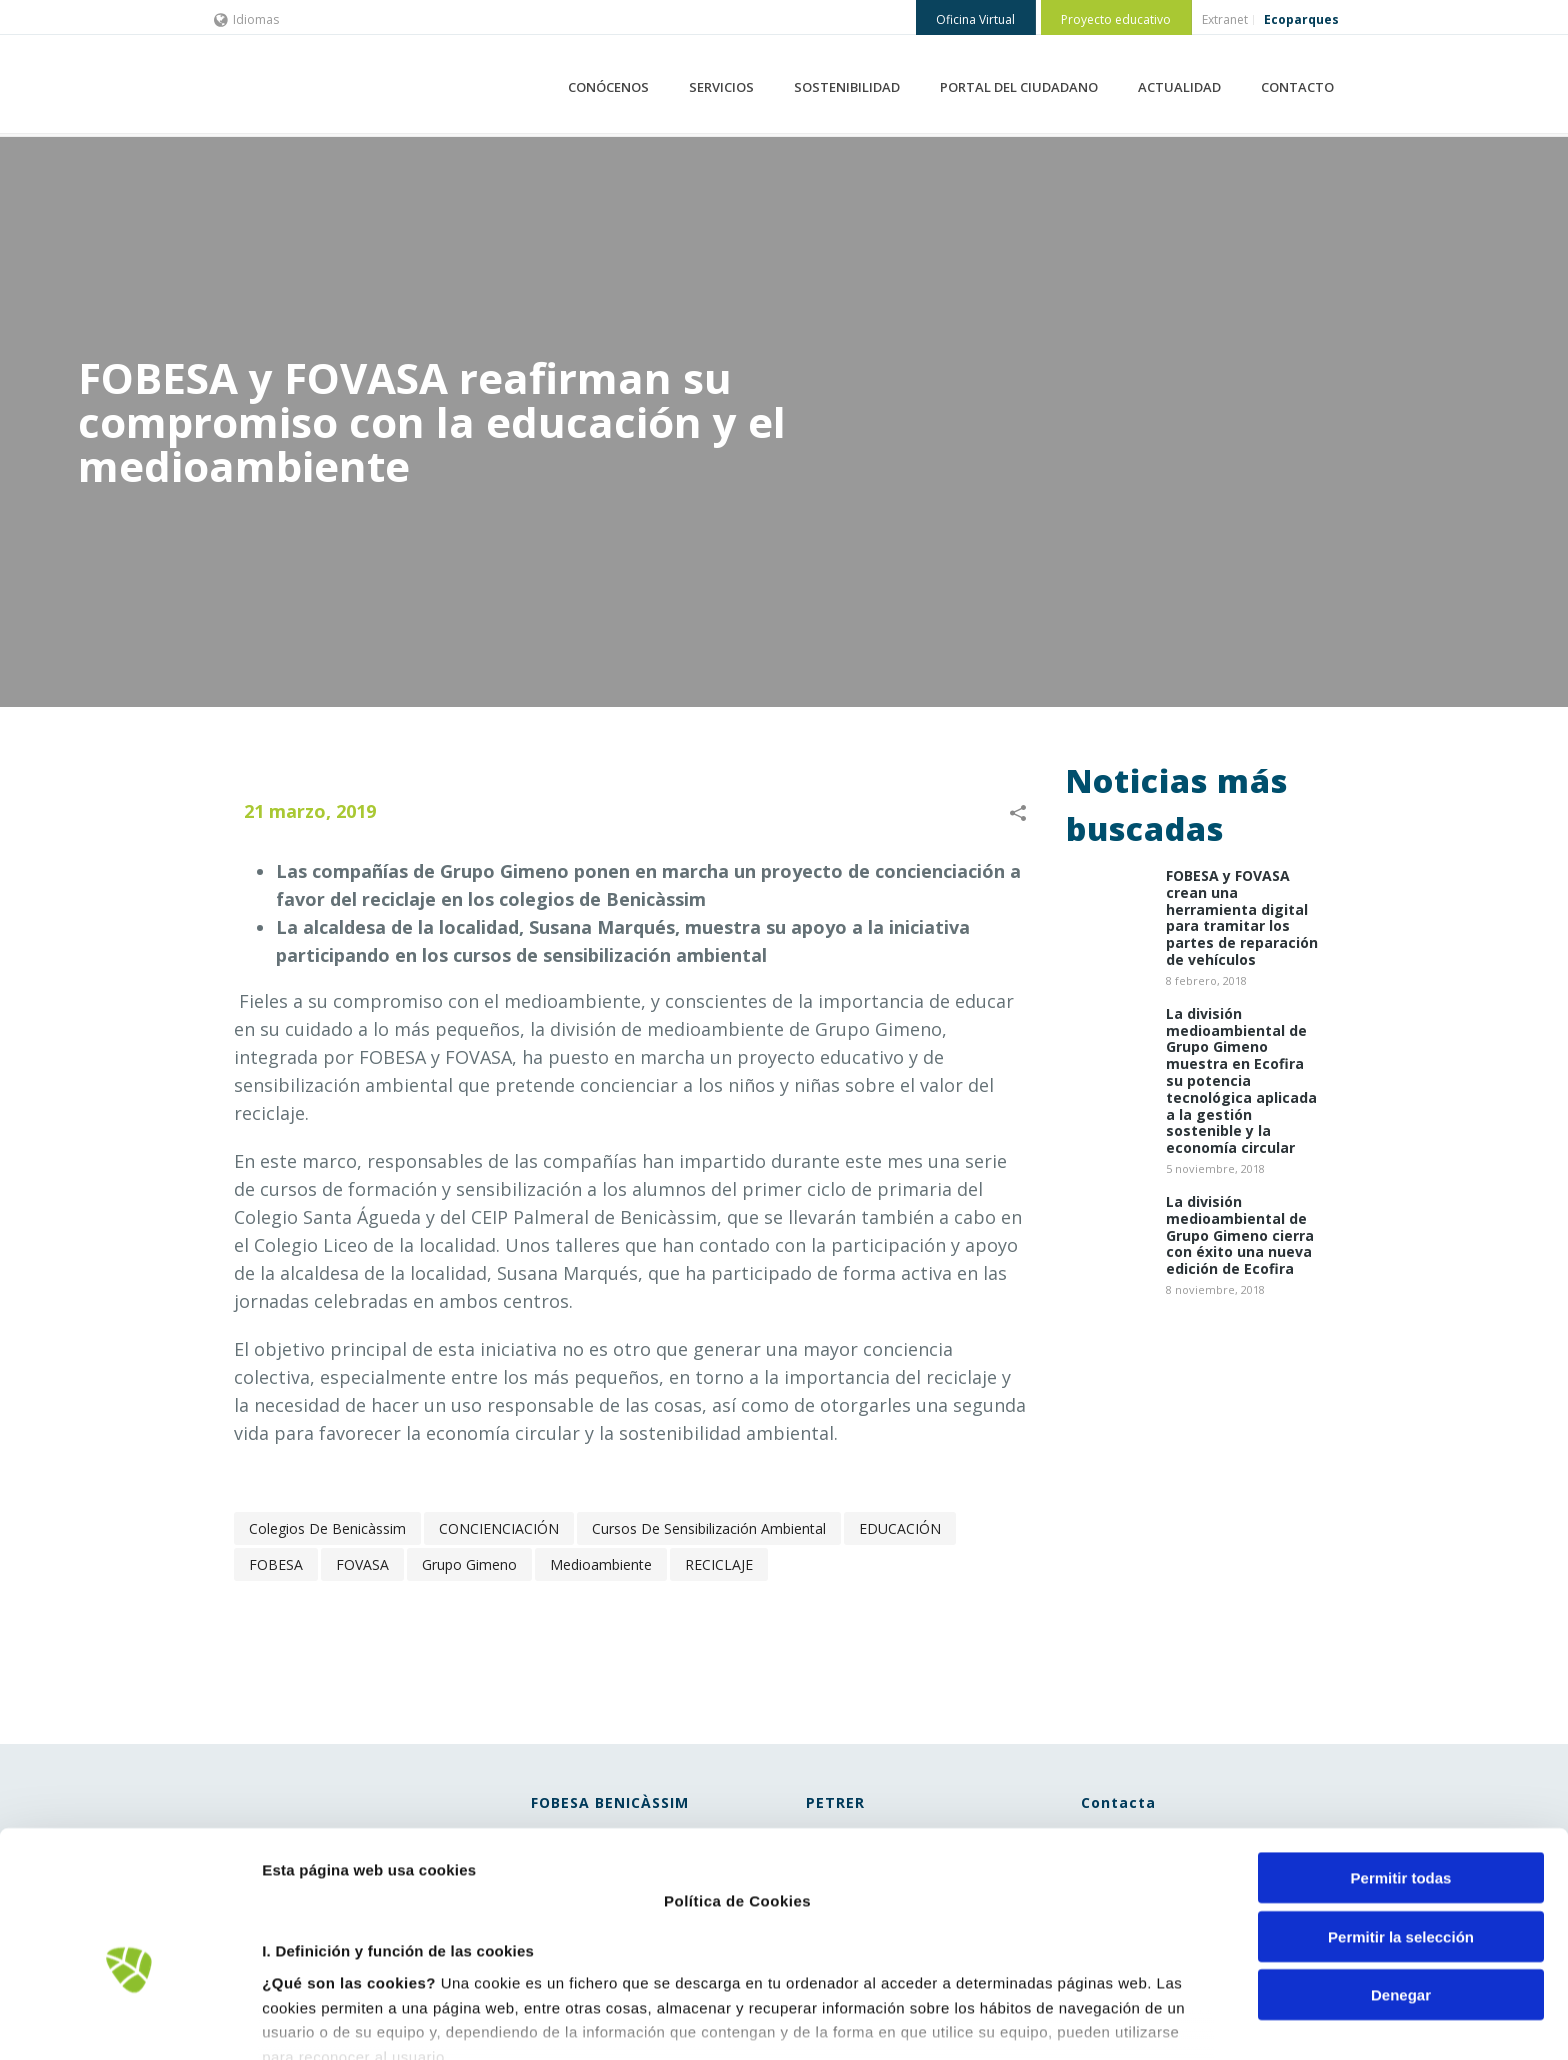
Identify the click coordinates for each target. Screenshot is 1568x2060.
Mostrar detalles (1074, 2020)
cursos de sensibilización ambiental (709, 1528)
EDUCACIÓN (900, 1528)
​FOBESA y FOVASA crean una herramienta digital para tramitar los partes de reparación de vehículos (1242, 918)
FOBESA (276, 1564)
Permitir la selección (1401, 1825)
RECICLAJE (719, 1564)
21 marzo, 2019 (310, 811)
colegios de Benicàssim (327, 1528)
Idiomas (246, 19)
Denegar (1401, 1884)
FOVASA (362, 1564)
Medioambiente (601, 1564)
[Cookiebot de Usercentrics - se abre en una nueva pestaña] (129, 2021)
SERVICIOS (721, 87)
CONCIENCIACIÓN (499, 1528)
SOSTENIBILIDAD (847, 87)
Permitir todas (1401, 1767)
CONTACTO (1297, 87)
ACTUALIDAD (1179, 87)
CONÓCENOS (608, 87)
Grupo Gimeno (469, 1564)
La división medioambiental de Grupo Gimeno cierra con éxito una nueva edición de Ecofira (1240, 1236)
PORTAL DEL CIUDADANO (1019, 87)
